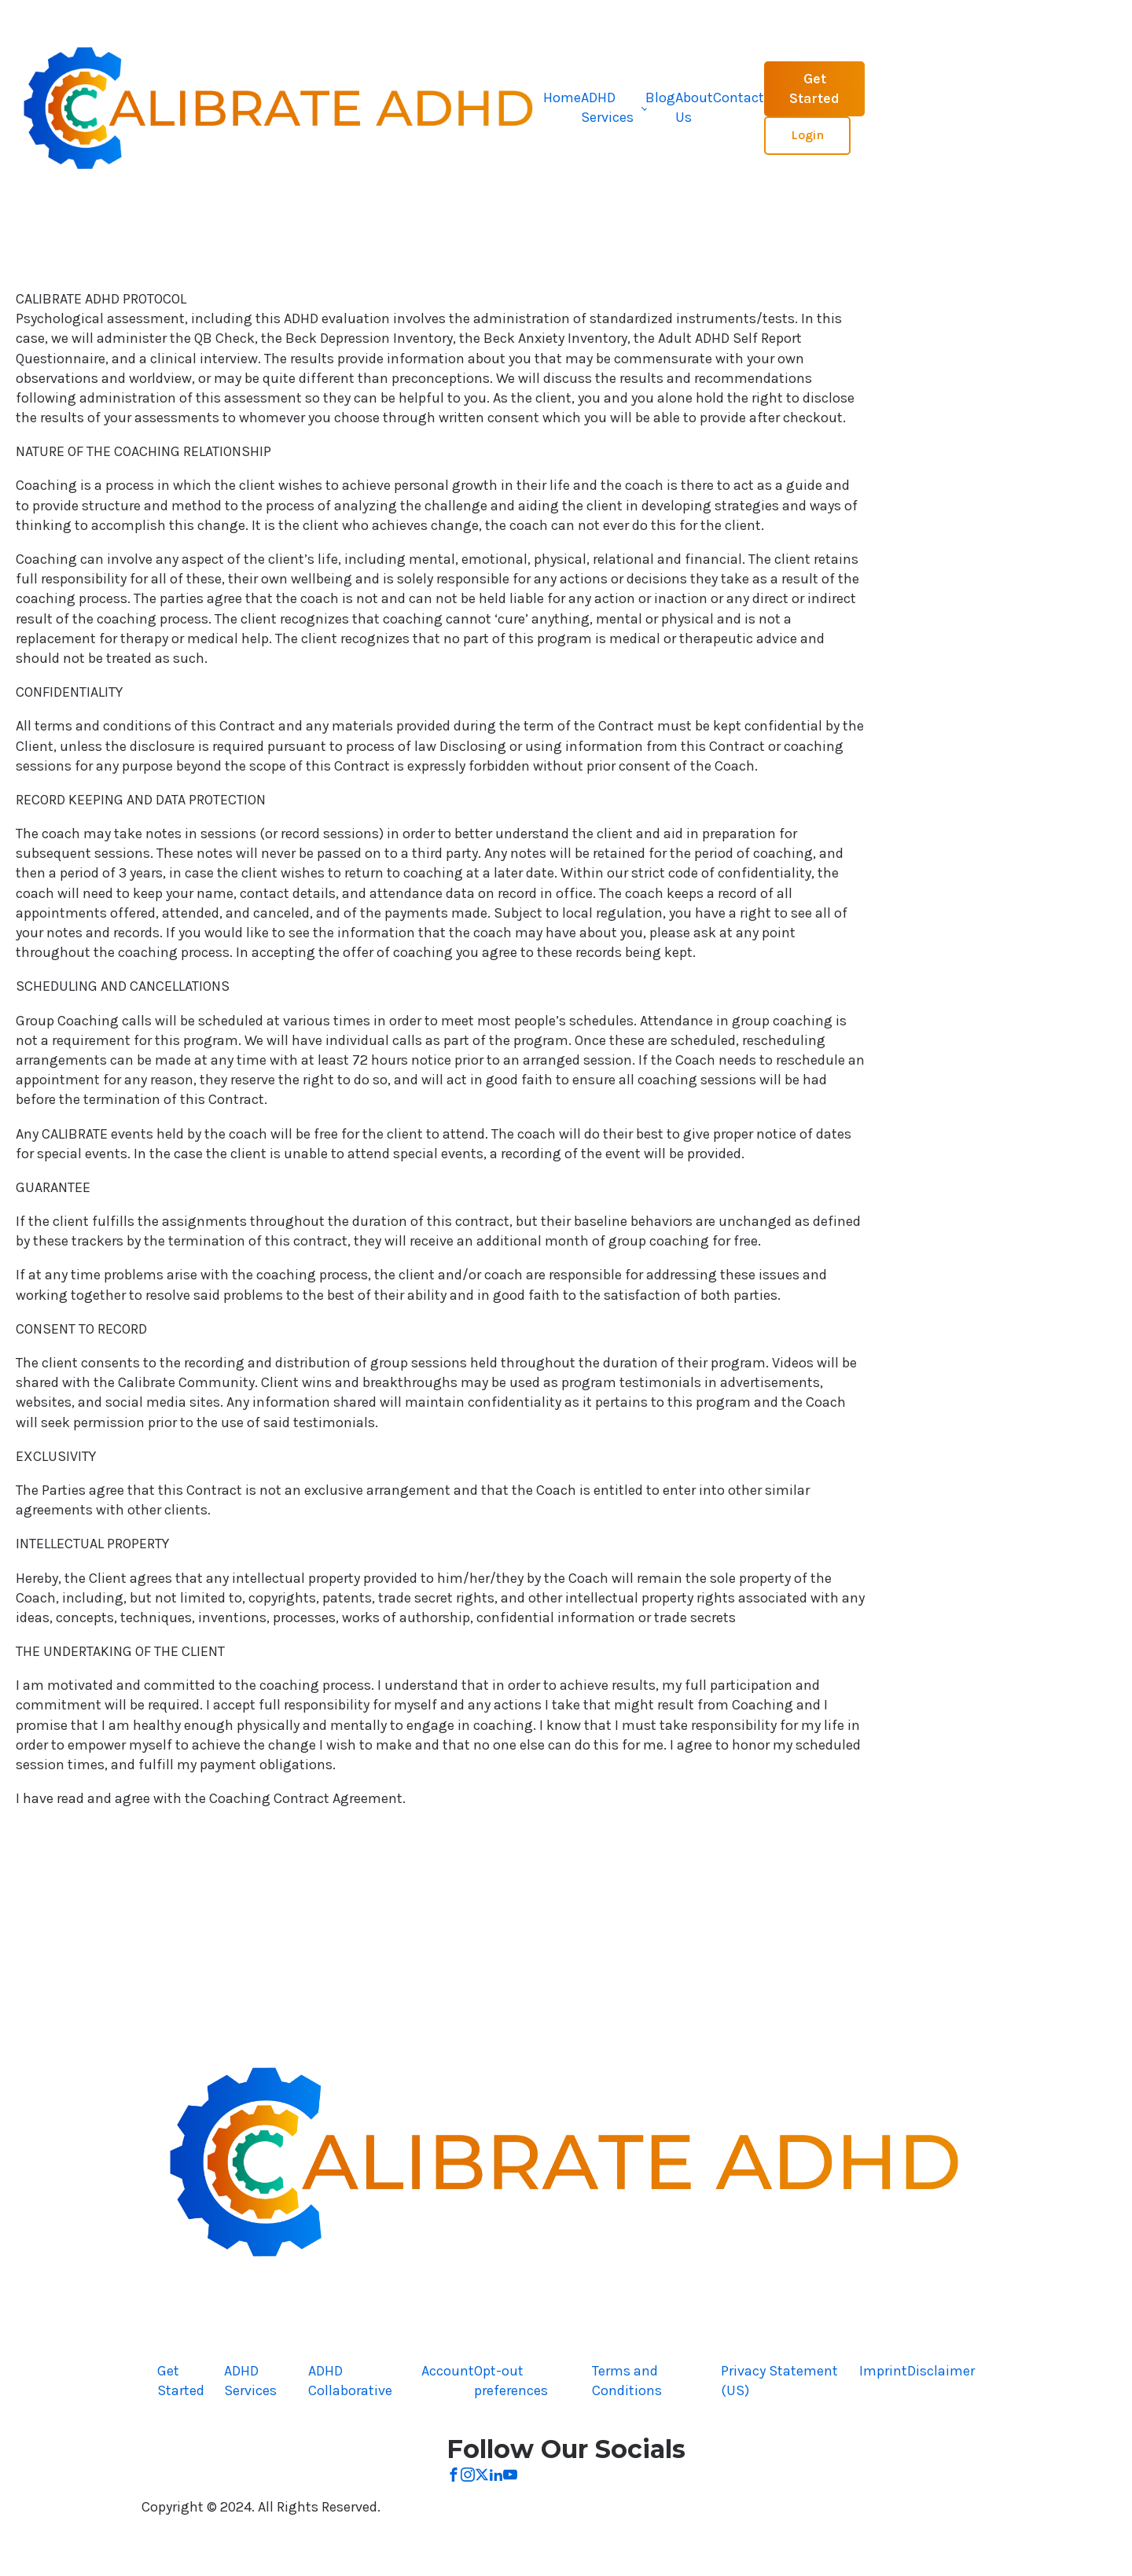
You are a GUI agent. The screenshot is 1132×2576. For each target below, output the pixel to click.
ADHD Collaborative (350, 2380)
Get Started (814, 88)
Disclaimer (941, 2370)
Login (807, 134)
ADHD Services (607, 107)
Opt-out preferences (511, 2380)
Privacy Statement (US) (779, 2380)
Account (447, 2370)
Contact (738, 97)
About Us (694, 107)
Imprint (883, 2370)
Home (562, 97)
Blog (660, 97)
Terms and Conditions (627, 2380)
